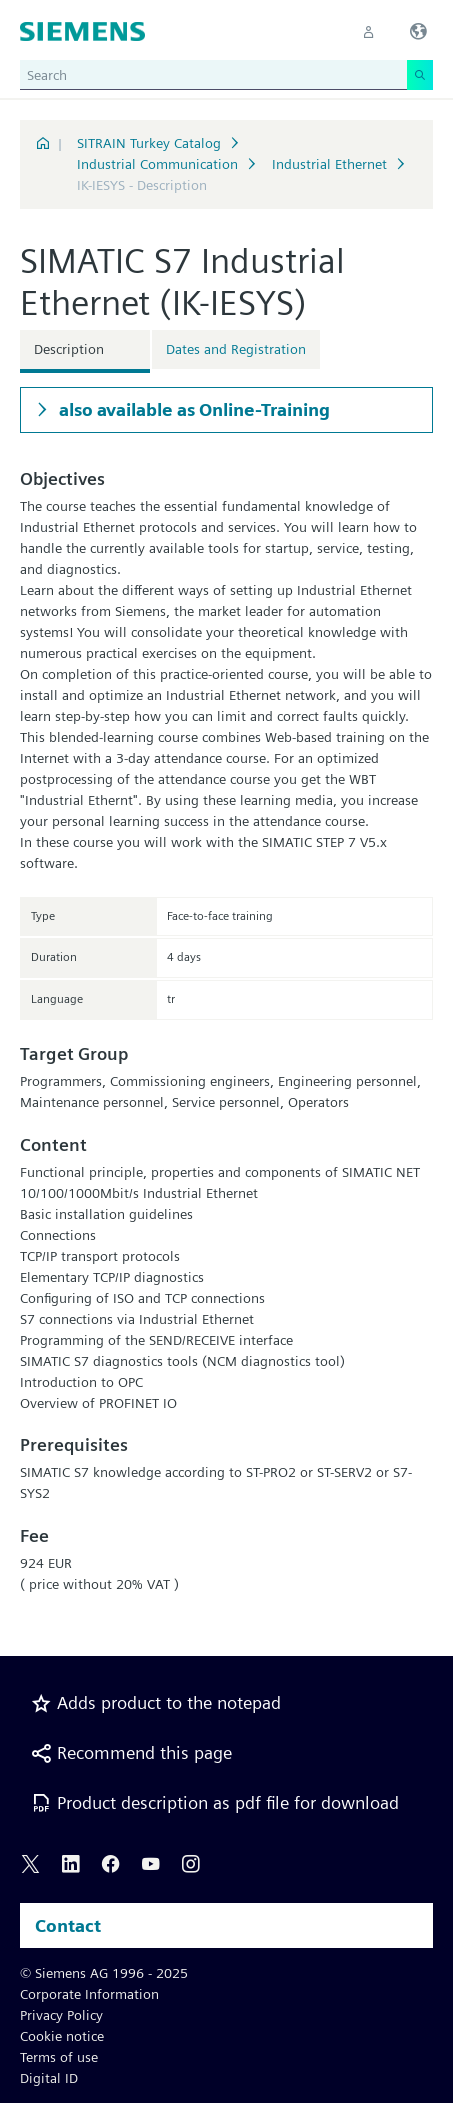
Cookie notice (62, 2036)
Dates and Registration (236, 349)
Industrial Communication (157, 164)
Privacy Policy (61, 2015)
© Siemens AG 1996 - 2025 (104, 1973)
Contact (68, 1925)
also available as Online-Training (192, 409)
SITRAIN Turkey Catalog (149, 143)
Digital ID (49, 2078)
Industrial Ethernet (329, 164)
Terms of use (59, 2057)
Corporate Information (89, 1994)
